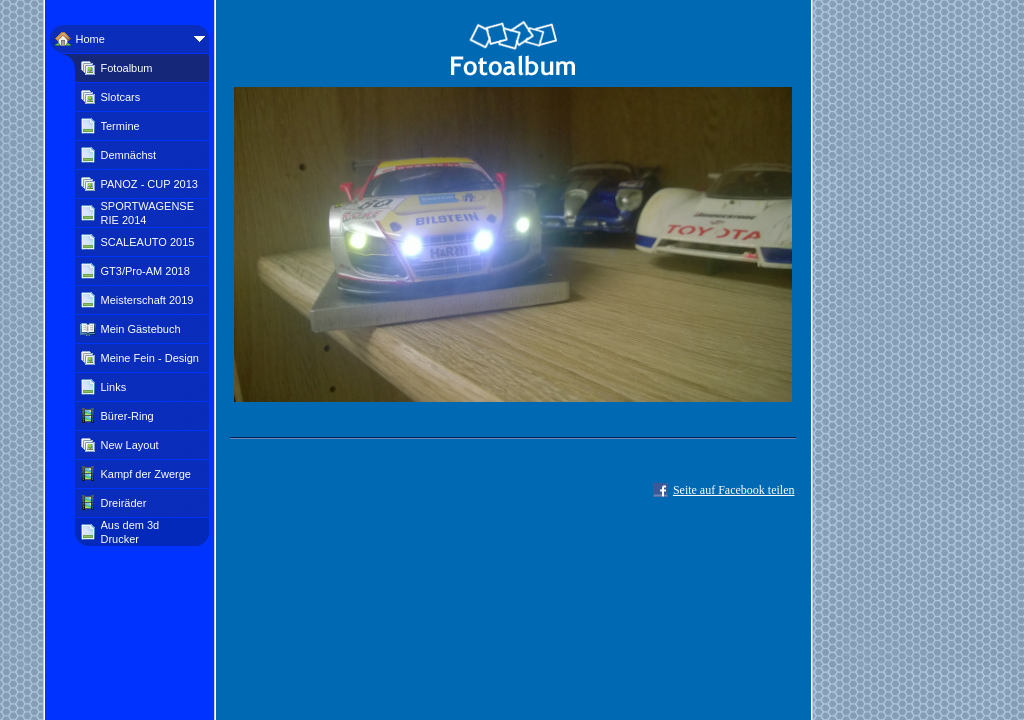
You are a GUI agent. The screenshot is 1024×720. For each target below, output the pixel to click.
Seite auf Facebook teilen (734, 490)
